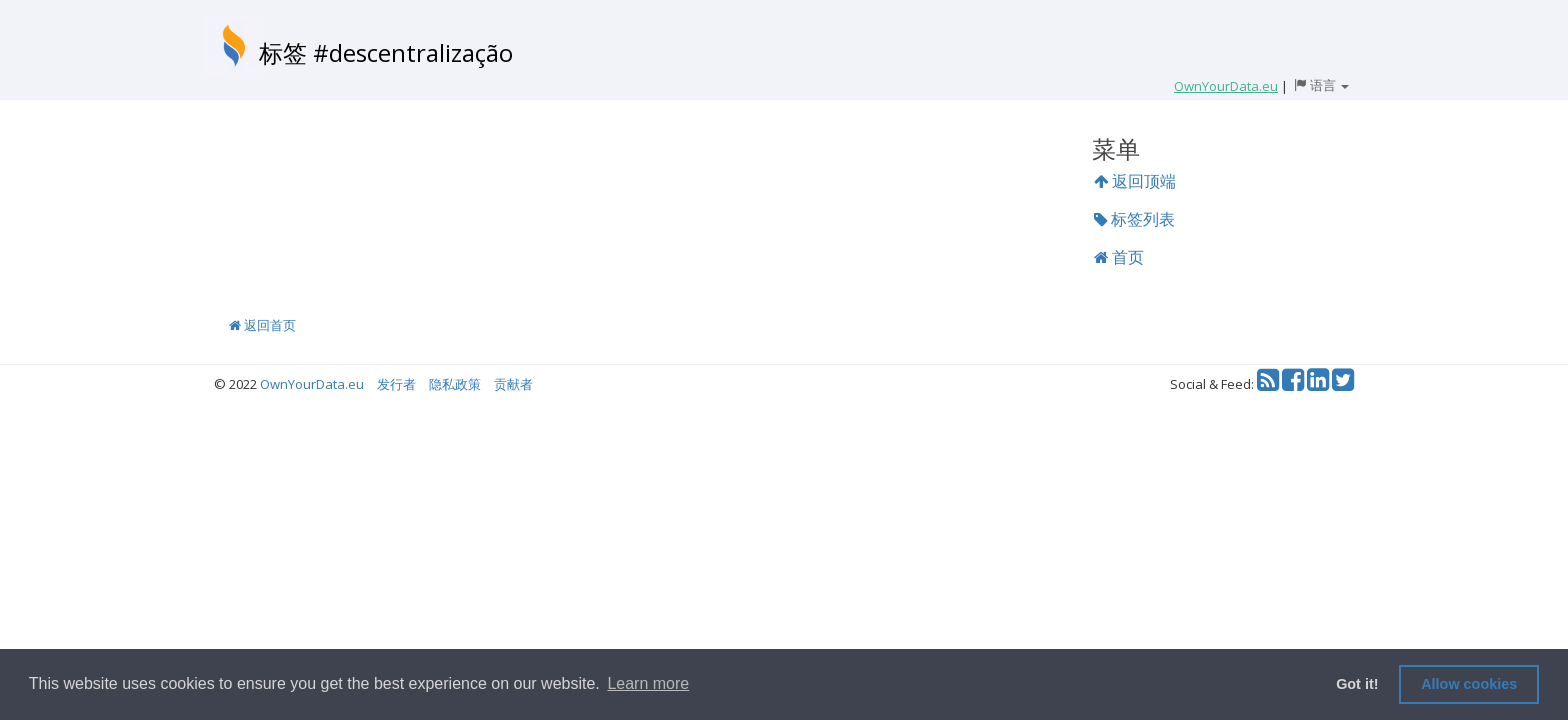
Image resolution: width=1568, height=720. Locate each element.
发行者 (396, 384)
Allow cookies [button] (1469, 684)
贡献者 (513, 384)
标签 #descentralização (386, 52)
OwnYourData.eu (312, 384)
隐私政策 (455, 384)
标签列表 (1134, 219)
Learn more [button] (648, 683)
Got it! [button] (1357, 684)
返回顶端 (1135, 181)
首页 (1119, 257)
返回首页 (262, 325)
